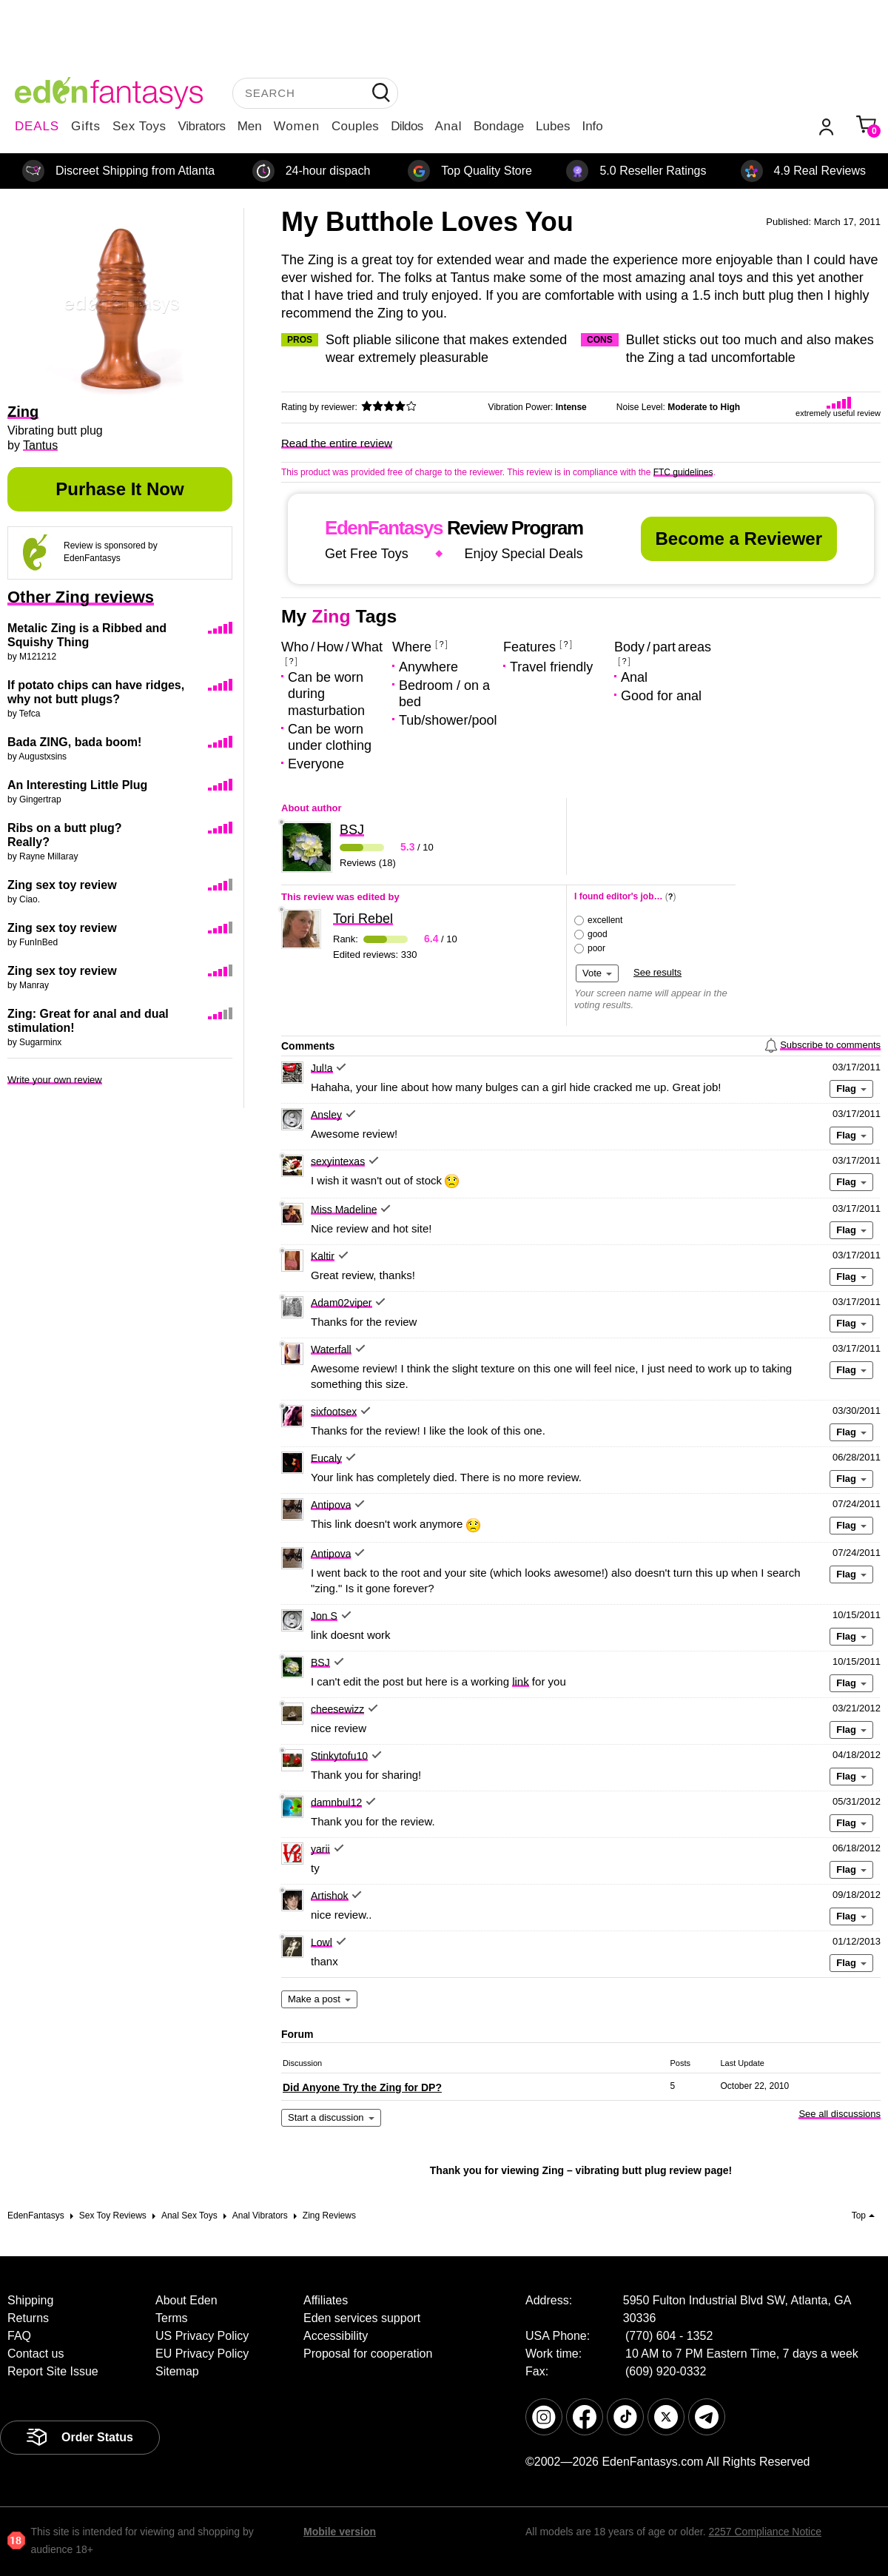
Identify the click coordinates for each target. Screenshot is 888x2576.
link (520, 1681)
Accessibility (335, 2336)
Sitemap (177, 2371)
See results (657, 972)
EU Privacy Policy (202, 2353)
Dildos (407, 126)
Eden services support (361, 2318)
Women (297, 126)
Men (250, 126)
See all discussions (839, 2113)
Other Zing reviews (80, 597)
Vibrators (202, 126)
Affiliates (325, 2300)
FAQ (19, 2336)
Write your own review (54, 1079)
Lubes (553, 126)
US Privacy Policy (202, 2336)
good (598, 934)
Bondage (499, 126)
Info (592, 126)
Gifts (86, 126)
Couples (355, 126)
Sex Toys (139, 126)
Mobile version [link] (339, 2532)
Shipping (30, 2300)
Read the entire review (336, 443)
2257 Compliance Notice (764, 2532)
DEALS (37, 126)
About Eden (186, 2300)
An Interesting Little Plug (77, 785)
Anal (448, 126)
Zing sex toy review (62, 885)
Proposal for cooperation (367, 2353)
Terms (171, 2318)
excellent (605, 920)
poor (596, 948)
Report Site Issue (52, 2371)
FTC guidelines (683, 472)
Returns (28, 2318)
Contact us (35, 2353)
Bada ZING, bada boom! (74, 742)
